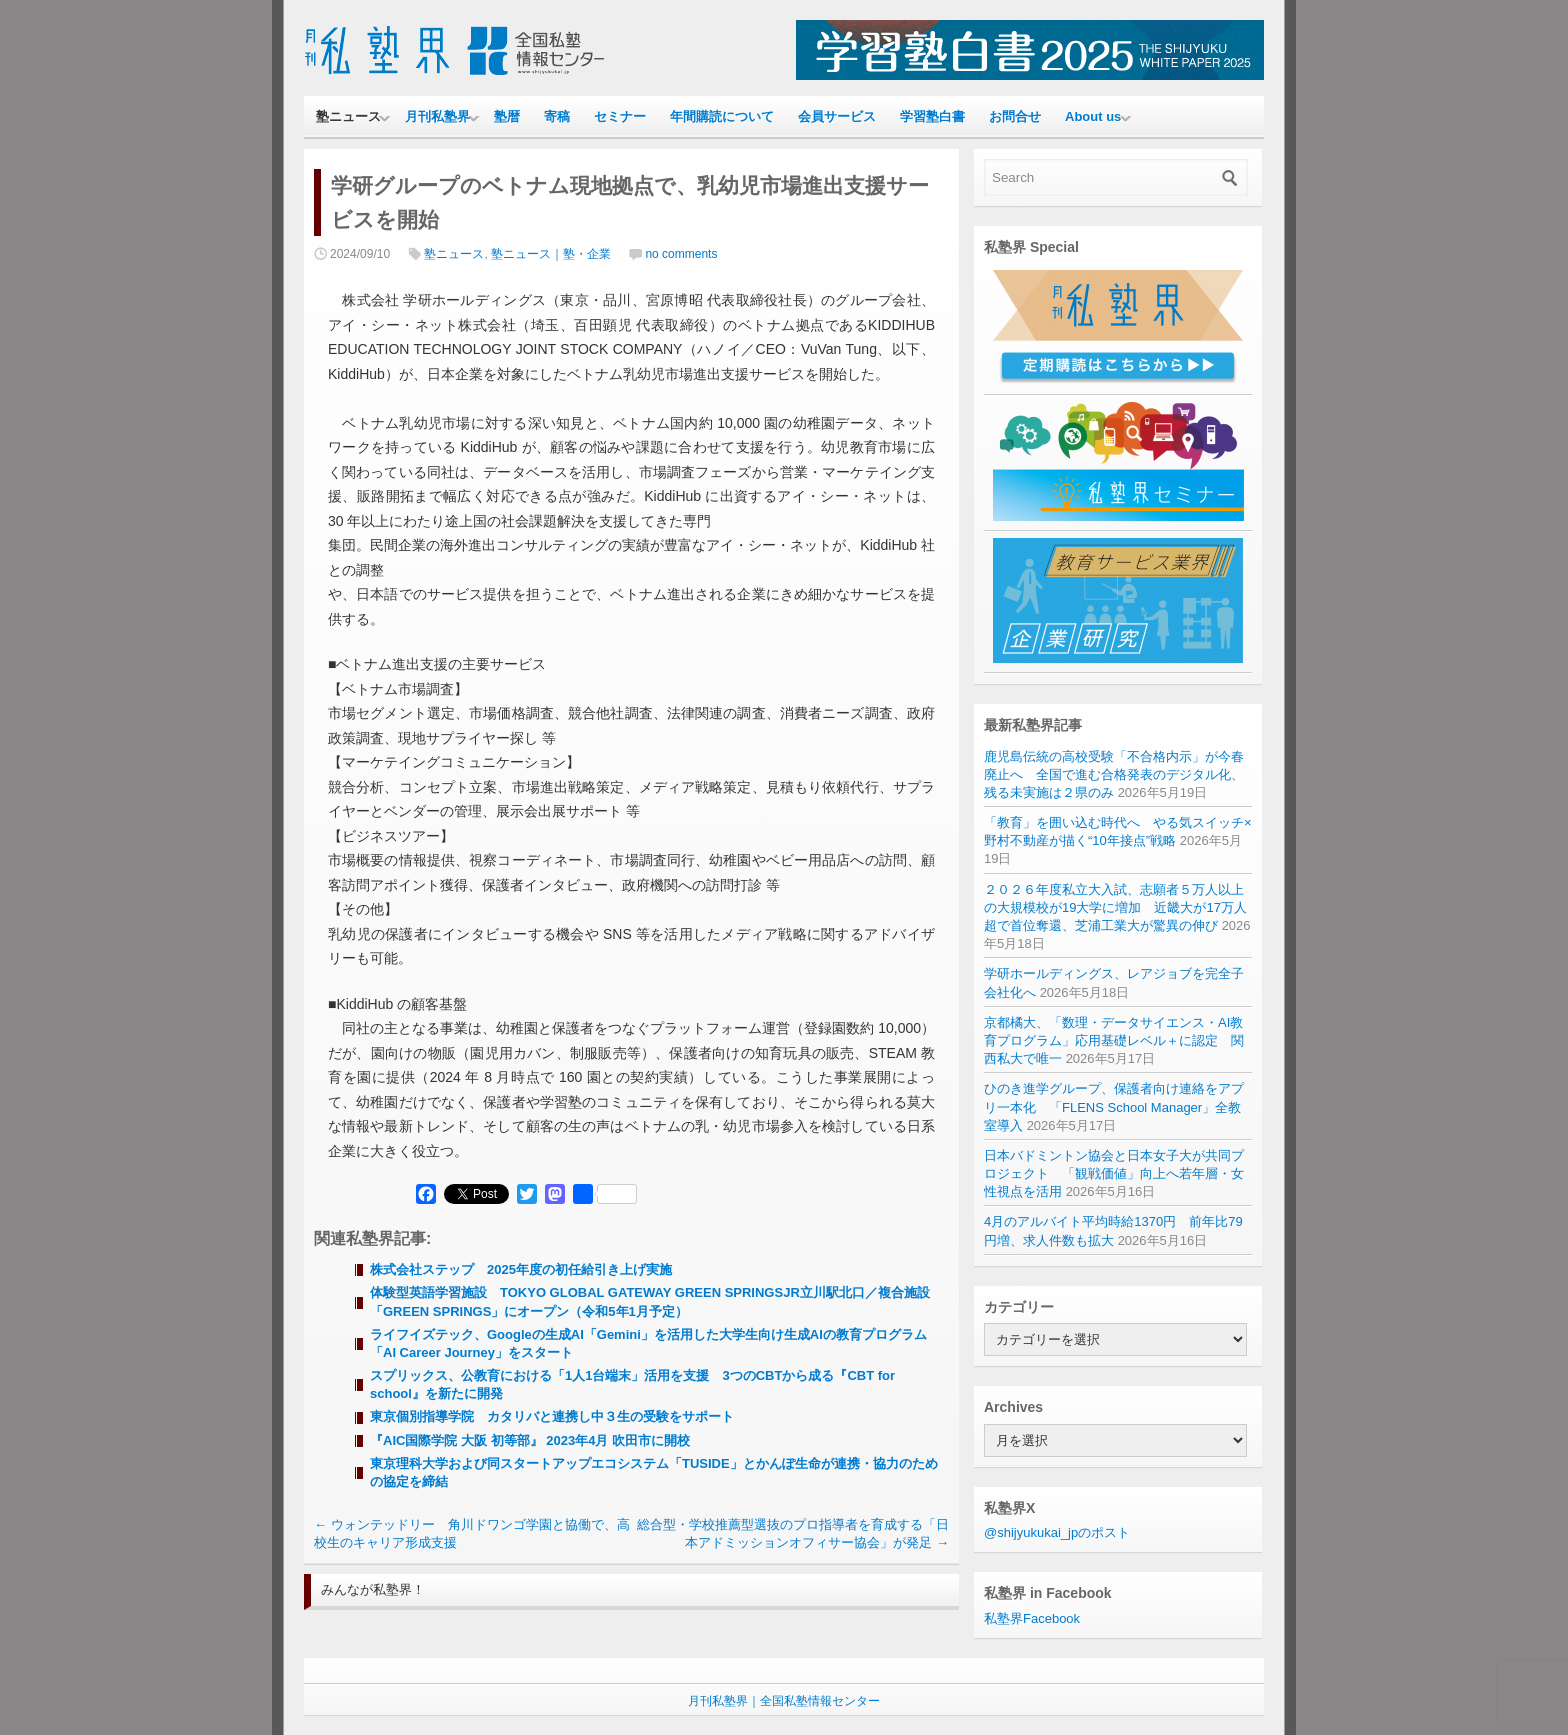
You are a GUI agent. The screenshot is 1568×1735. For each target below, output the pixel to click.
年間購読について (722, 116)
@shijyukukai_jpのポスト (1057, 1532)
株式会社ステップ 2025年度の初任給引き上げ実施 (527, 1269)
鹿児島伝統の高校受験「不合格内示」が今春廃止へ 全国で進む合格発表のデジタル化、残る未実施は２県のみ (1114, 774)
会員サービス (837, 116)
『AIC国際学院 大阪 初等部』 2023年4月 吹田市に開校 (530, 1440)
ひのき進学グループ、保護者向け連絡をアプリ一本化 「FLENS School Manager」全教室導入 (1114, 1106)
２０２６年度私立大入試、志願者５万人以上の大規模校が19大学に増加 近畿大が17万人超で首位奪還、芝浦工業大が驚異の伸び (1115, 907)
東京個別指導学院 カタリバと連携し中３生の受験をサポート (552, 1416)
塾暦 (507, 116)
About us (1093, 116)
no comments (681, 254)
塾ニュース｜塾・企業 (551, 254)
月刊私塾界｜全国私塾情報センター (784, 1701)
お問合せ (1015, 116)
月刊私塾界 (437, 116)
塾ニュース (348, 116)
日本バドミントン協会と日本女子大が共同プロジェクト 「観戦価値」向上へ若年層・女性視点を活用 (1114, 1173)
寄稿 (557, 116)
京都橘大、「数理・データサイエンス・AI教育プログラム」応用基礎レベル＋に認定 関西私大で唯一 (1114, 1040)
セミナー (620, 116)
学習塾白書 (932, 116)
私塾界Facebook (1032, 1618)
